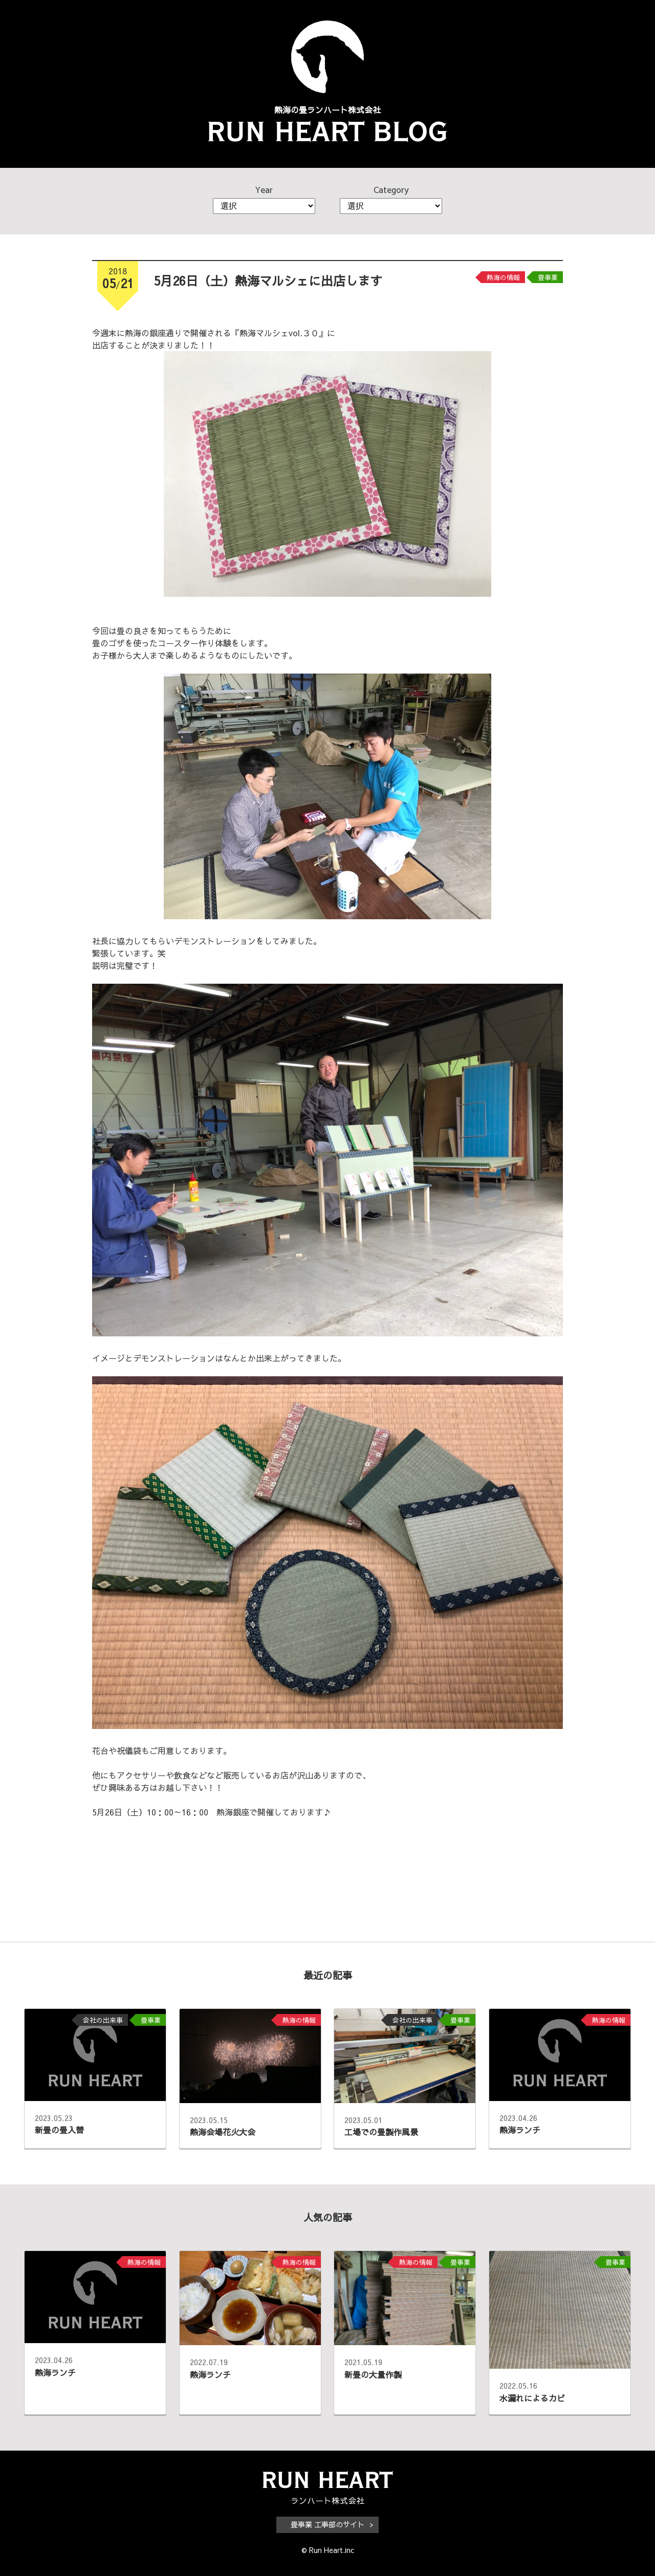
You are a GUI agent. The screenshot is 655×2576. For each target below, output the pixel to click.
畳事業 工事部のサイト (327, 2524)
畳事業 (548, 277)
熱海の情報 (503, 277)
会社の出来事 (103, 2020)
